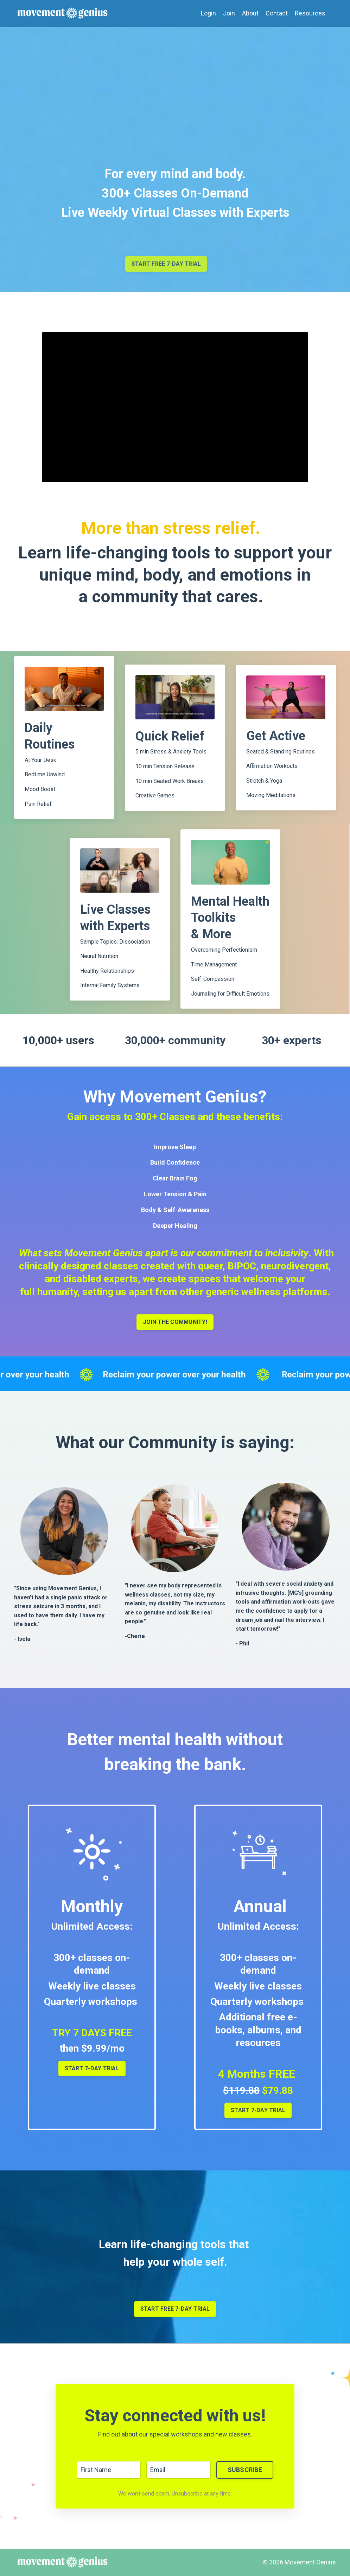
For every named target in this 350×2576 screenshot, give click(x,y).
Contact (277, 13)
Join (229, 13)
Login (208, 13)
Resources (310, 13)
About (250, 13)
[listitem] (175, 1611)
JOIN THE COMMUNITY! (175, 1322)
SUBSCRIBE (245, 2469)
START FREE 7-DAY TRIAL (175, 2308)
